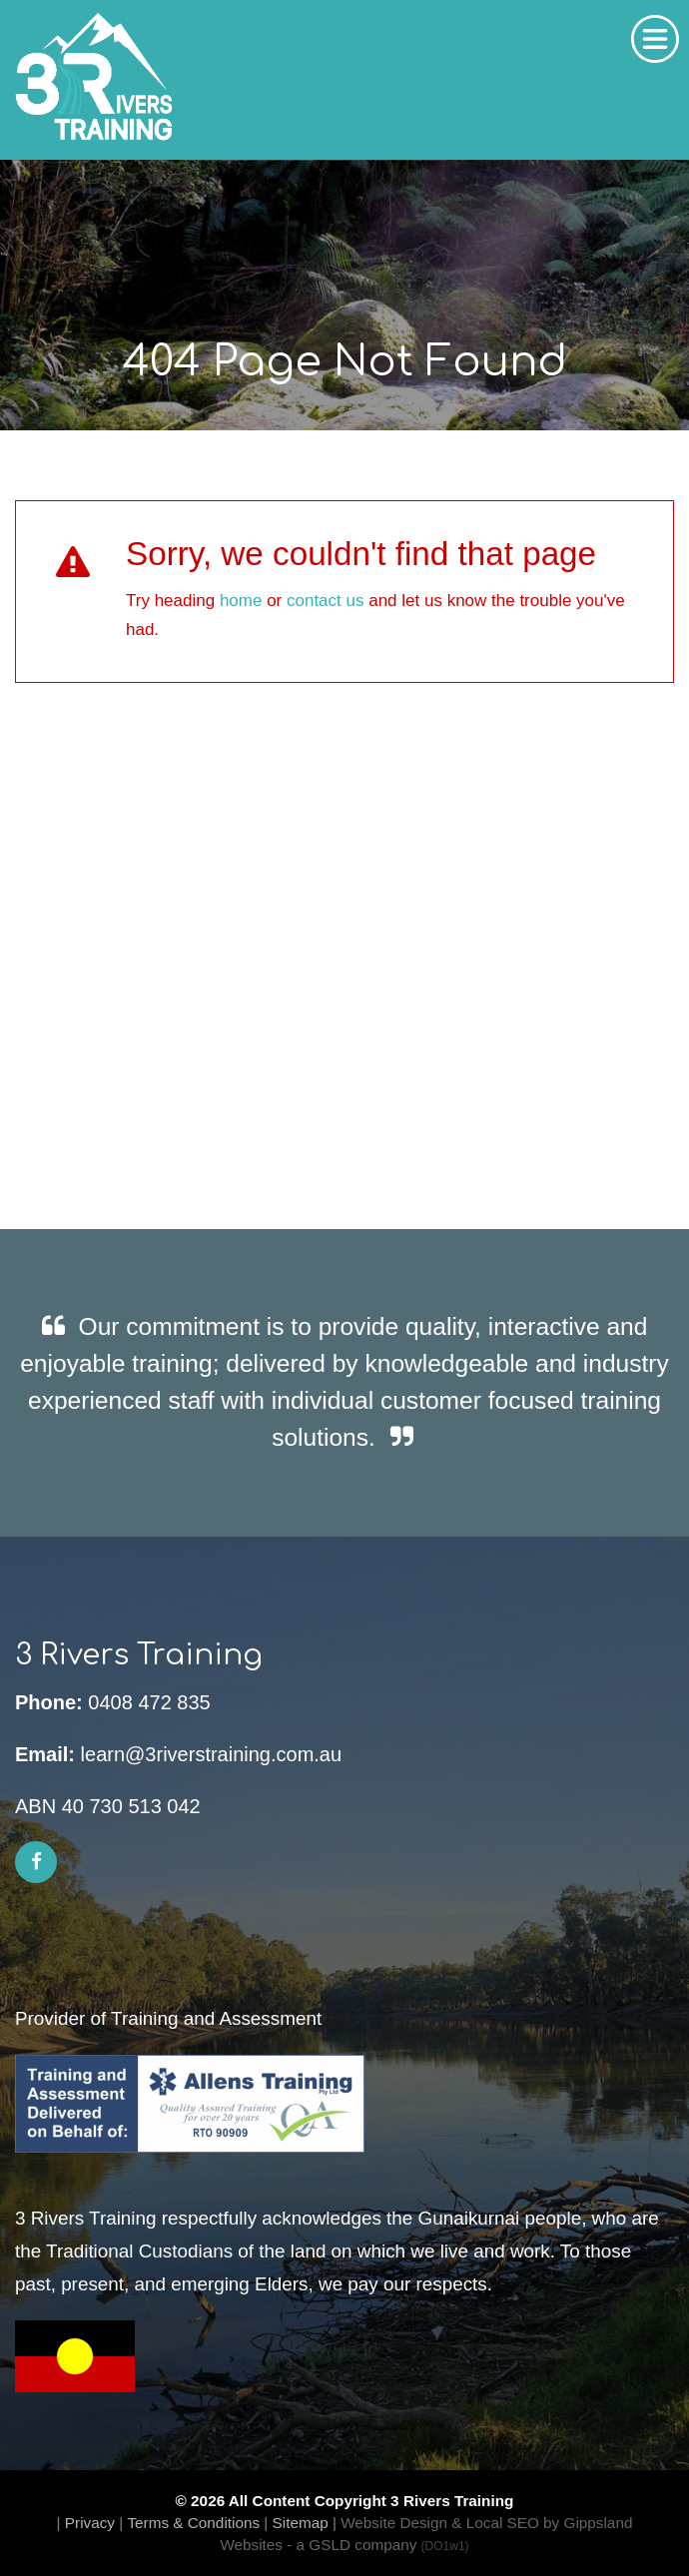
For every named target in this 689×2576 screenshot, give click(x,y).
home (241, 600)
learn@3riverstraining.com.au (212, 1754)
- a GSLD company (377, 2544)
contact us (325, 600)
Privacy (90, 2522)
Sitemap (301, 2522)
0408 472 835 (149, 1702)
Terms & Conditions (193, 2522)
